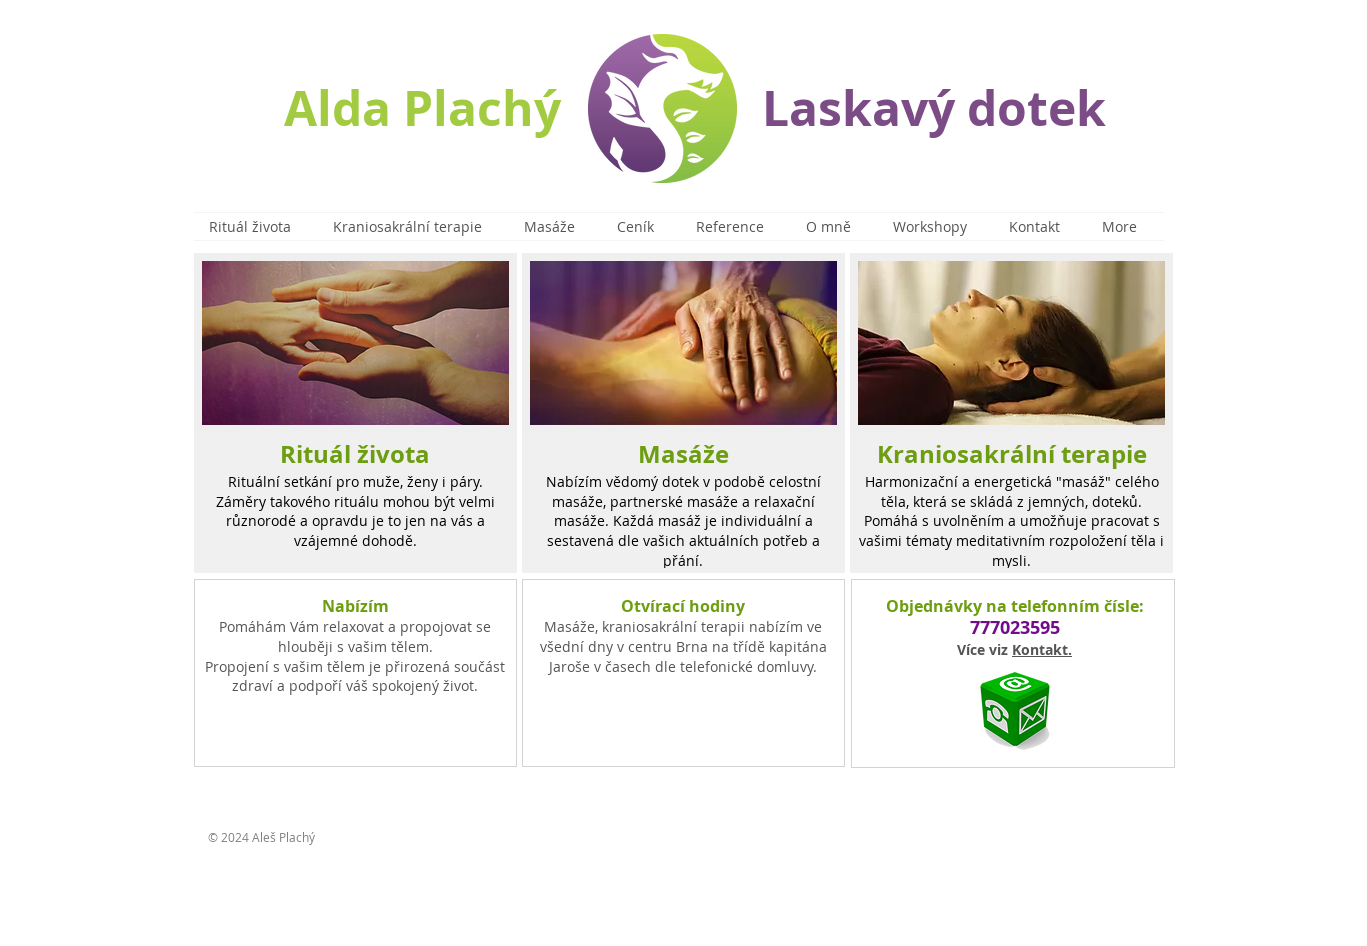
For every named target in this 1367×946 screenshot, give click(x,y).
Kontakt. (1042, 649)
